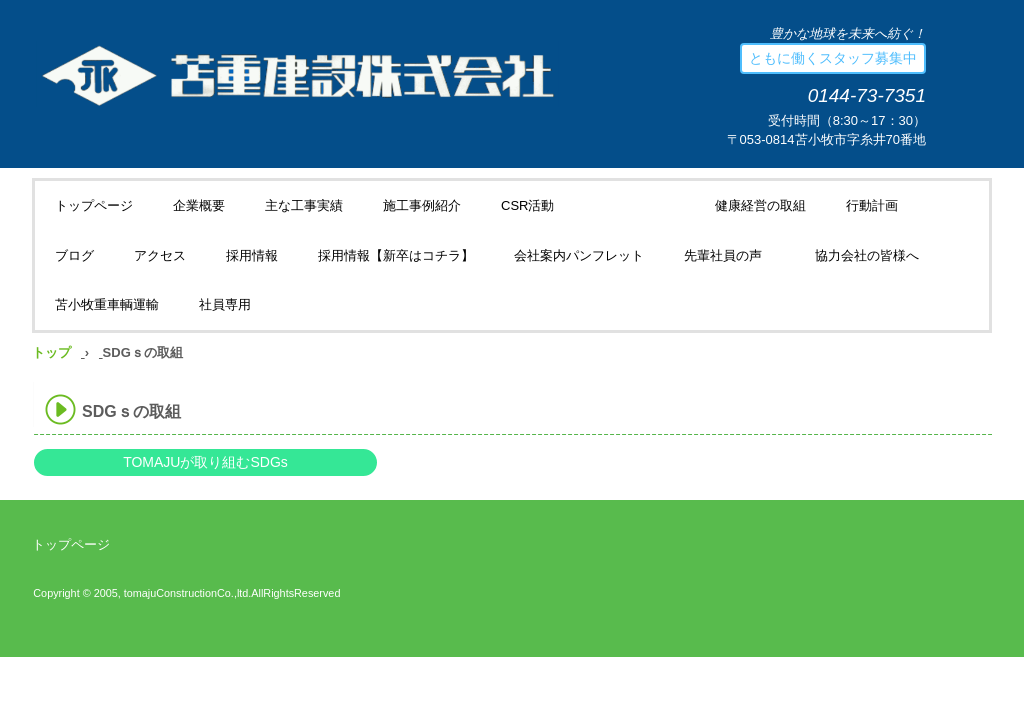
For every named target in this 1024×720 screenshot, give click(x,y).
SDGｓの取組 (634, 205)
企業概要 (199, 205)
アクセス (160, 255)
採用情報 (252, 255)
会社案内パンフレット (579, 255)
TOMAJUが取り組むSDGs (205, 462)
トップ (51, 352)
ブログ (74, 255)
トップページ (94, 205)
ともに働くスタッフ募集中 (833, 58)
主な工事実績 (304, 205)
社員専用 (225, 304)
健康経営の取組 (760, 205)
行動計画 (872, 205)
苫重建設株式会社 (271, 73)
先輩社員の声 (729, 255)
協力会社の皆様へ (867, 255)
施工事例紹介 (422, 205)
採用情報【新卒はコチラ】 (396, 255)
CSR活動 (527, 205)
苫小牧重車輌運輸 (107, 304)
